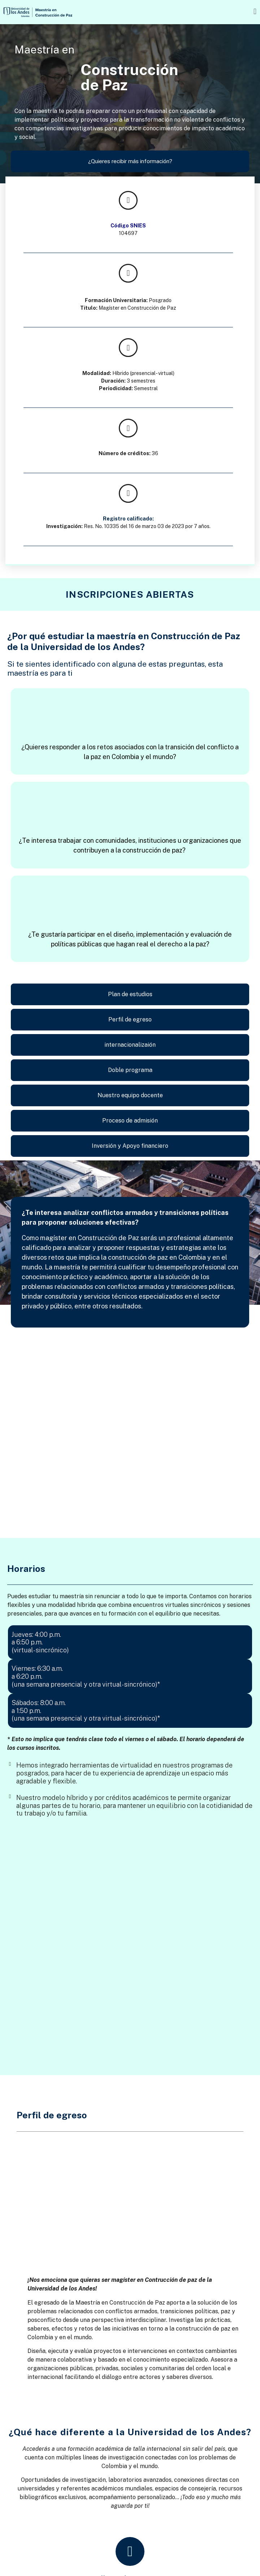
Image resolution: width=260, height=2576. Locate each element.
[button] (221, 11)
